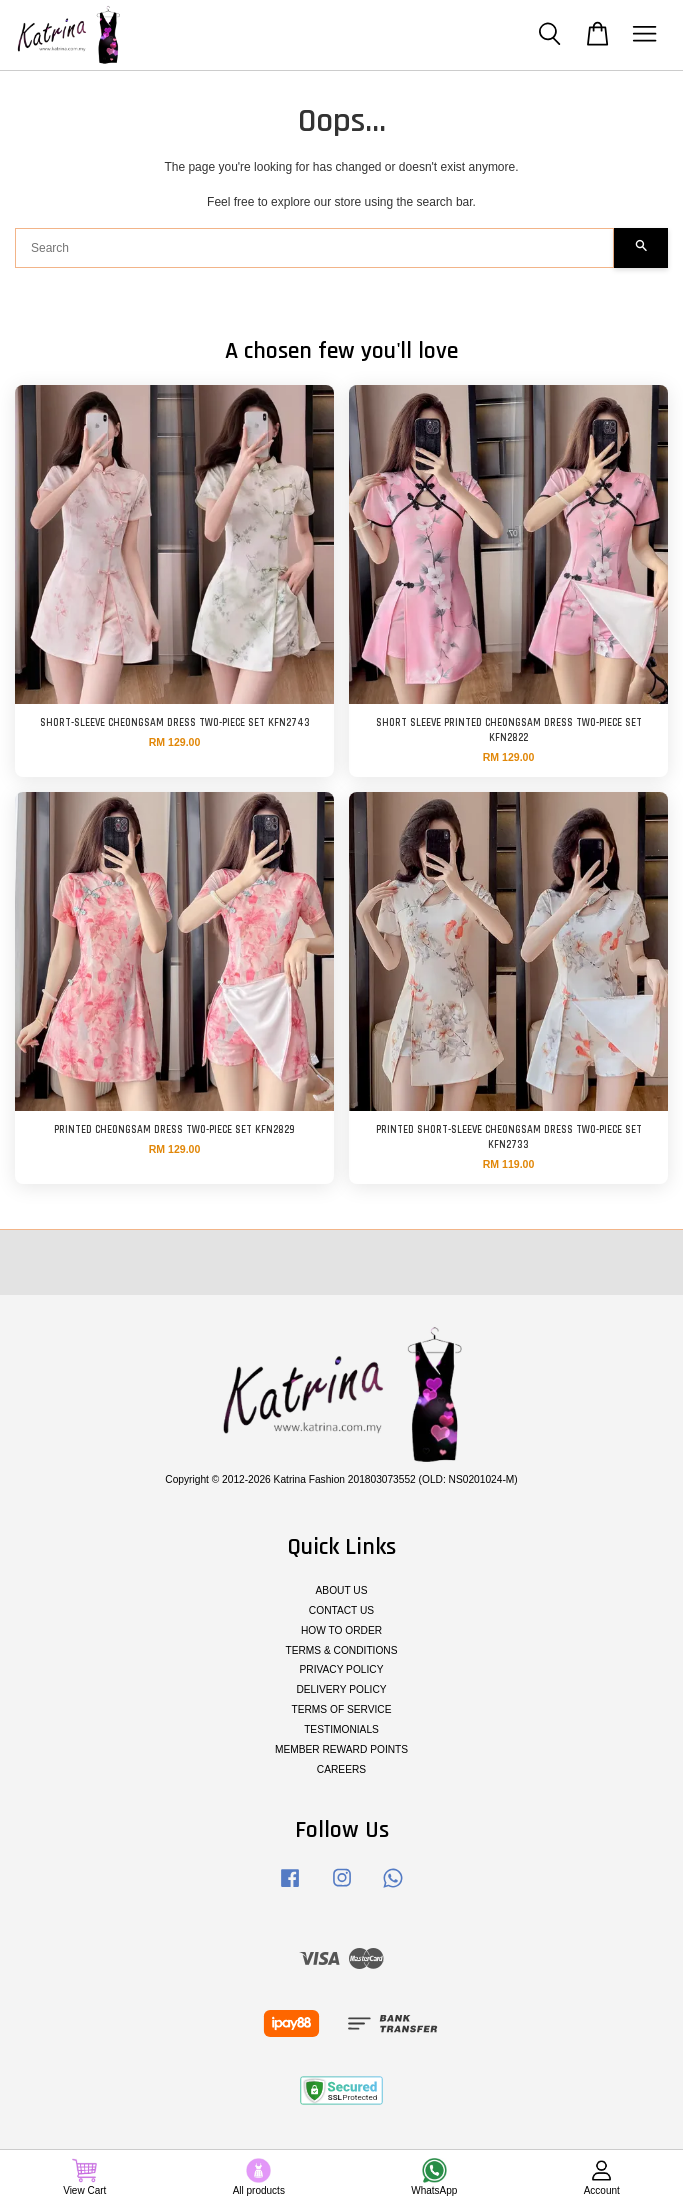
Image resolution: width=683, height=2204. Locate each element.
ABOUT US (342, 1590)
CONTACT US (341, 1610)
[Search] (314, 248)
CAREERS (341, 1769)
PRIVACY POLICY (342, 1669)
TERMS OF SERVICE (341, 1709)
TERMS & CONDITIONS (341, 1650)
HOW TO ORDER (341, 1630)
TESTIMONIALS (341, 1729)
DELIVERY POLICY (341, 1689)
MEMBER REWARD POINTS (341, 1749)
